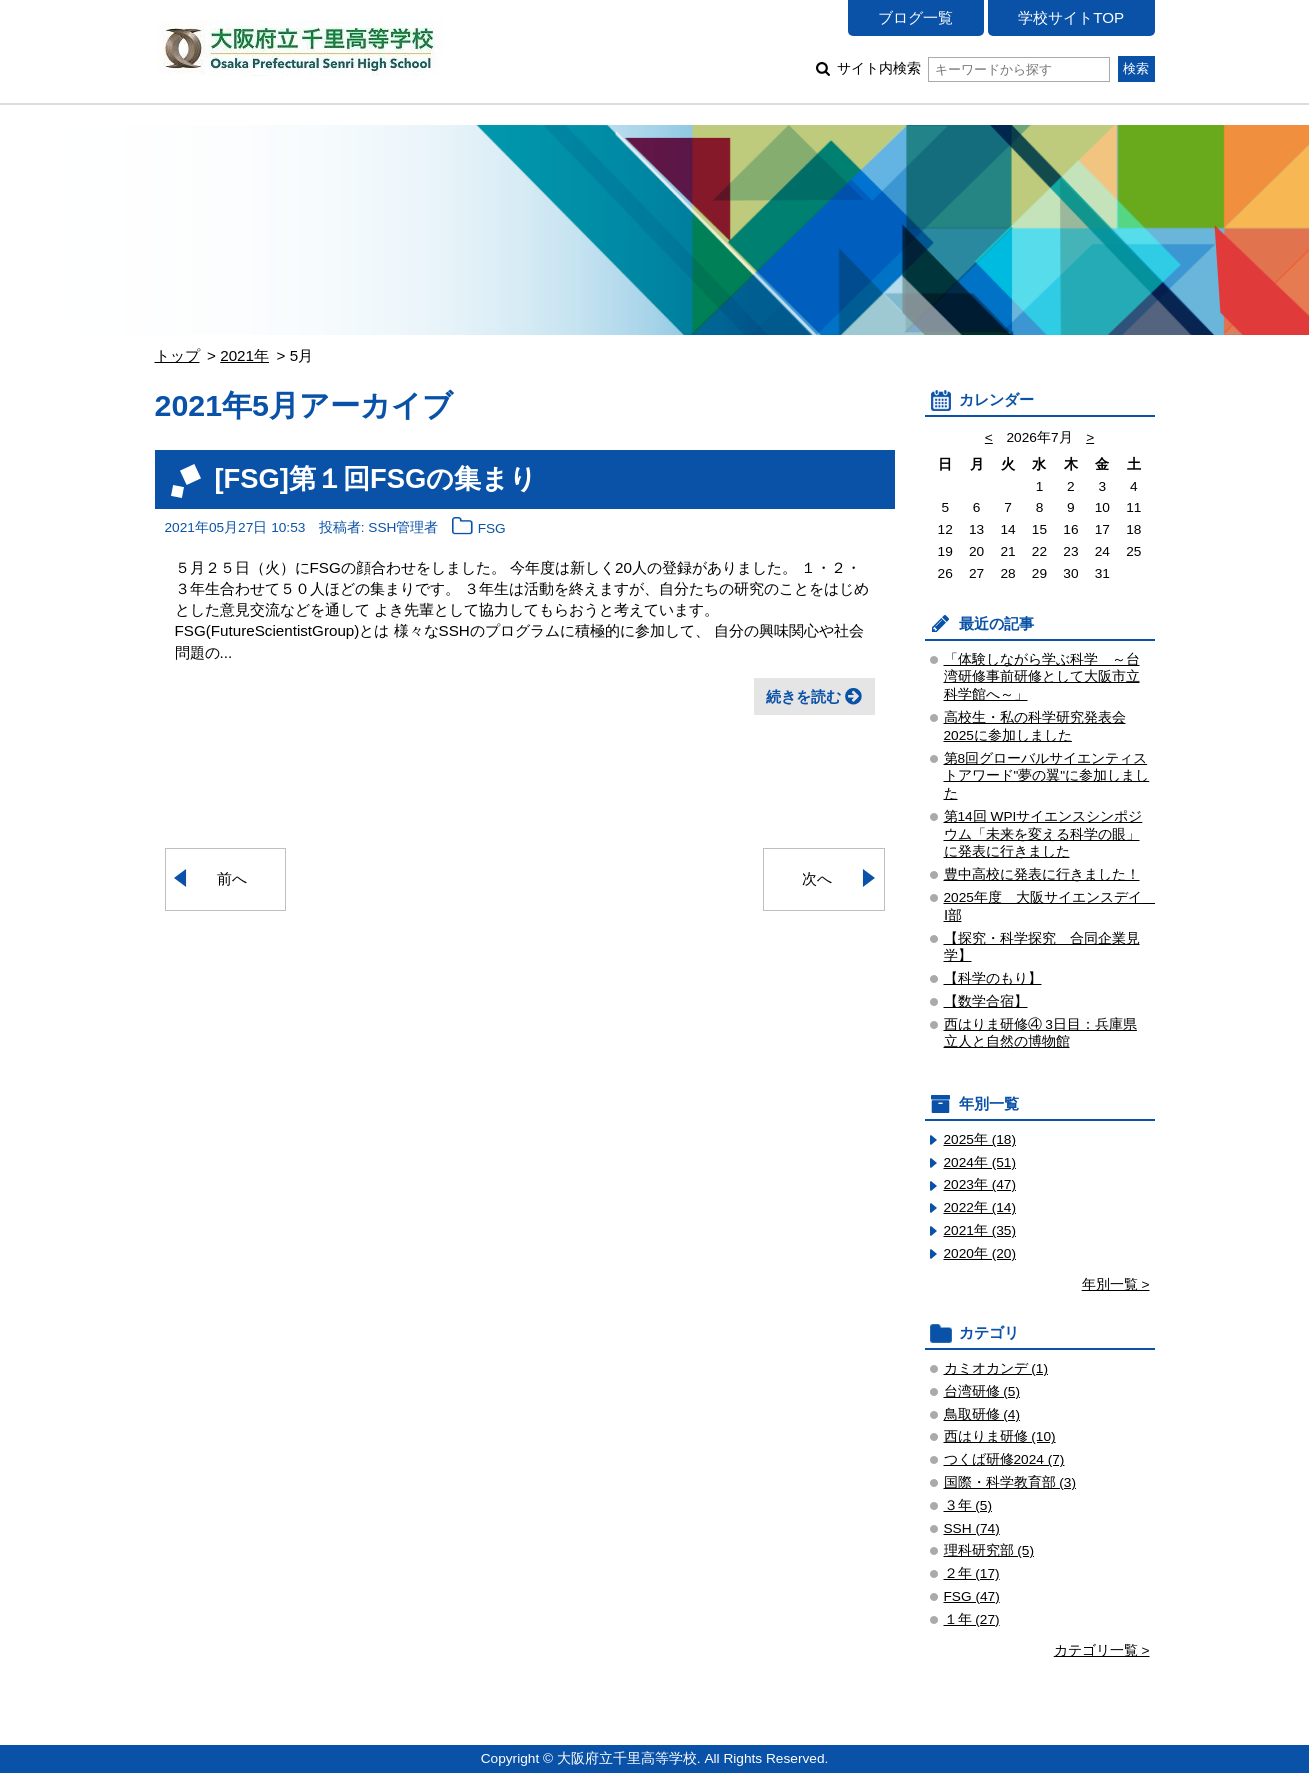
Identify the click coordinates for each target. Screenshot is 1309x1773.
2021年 (244, 355)
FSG (492, 528)
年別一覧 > (1116, 1284)
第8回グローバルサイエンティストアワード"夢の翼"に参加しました (1047, 776)
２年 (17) (972, 1573)
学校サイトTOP (1071, 17)
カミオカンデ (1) (996, 1368)
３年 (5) (968, 1505)
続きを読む (803, 696)
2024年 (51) (980, 1162)
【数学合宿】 (986, 1001)
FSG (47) (972, 1596)
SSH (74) (972, 1528)
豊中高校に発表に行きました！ (1042, 874)
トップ (177, 355)
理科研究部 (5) (989, 1550)
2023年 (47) (980, 1184)
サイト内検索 (973, 68)
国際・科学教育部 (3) (1010, 1482)
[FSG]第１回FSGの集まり (376, 478)
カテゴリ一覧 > (1102, 1650)
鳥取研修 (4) (982, 1414)
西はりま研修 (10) (1000, 1436)
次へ (817, 878)
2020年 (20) (980, 1253)
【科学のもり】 (993, 978)
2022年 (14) (980, 1207)
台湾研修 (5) (982, 1391)
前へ (232, 878)
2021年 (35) (980, 1230)
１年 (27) (972, 1619)
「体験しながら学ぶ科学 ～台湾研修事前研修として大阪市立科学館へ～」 (1042, 677)
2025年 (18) (980, 1139)
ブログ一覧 (915, 17)
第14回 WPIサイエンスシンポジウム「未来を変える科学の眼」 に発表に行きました (1043, 834)
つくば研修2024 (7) (1004, 1459)
